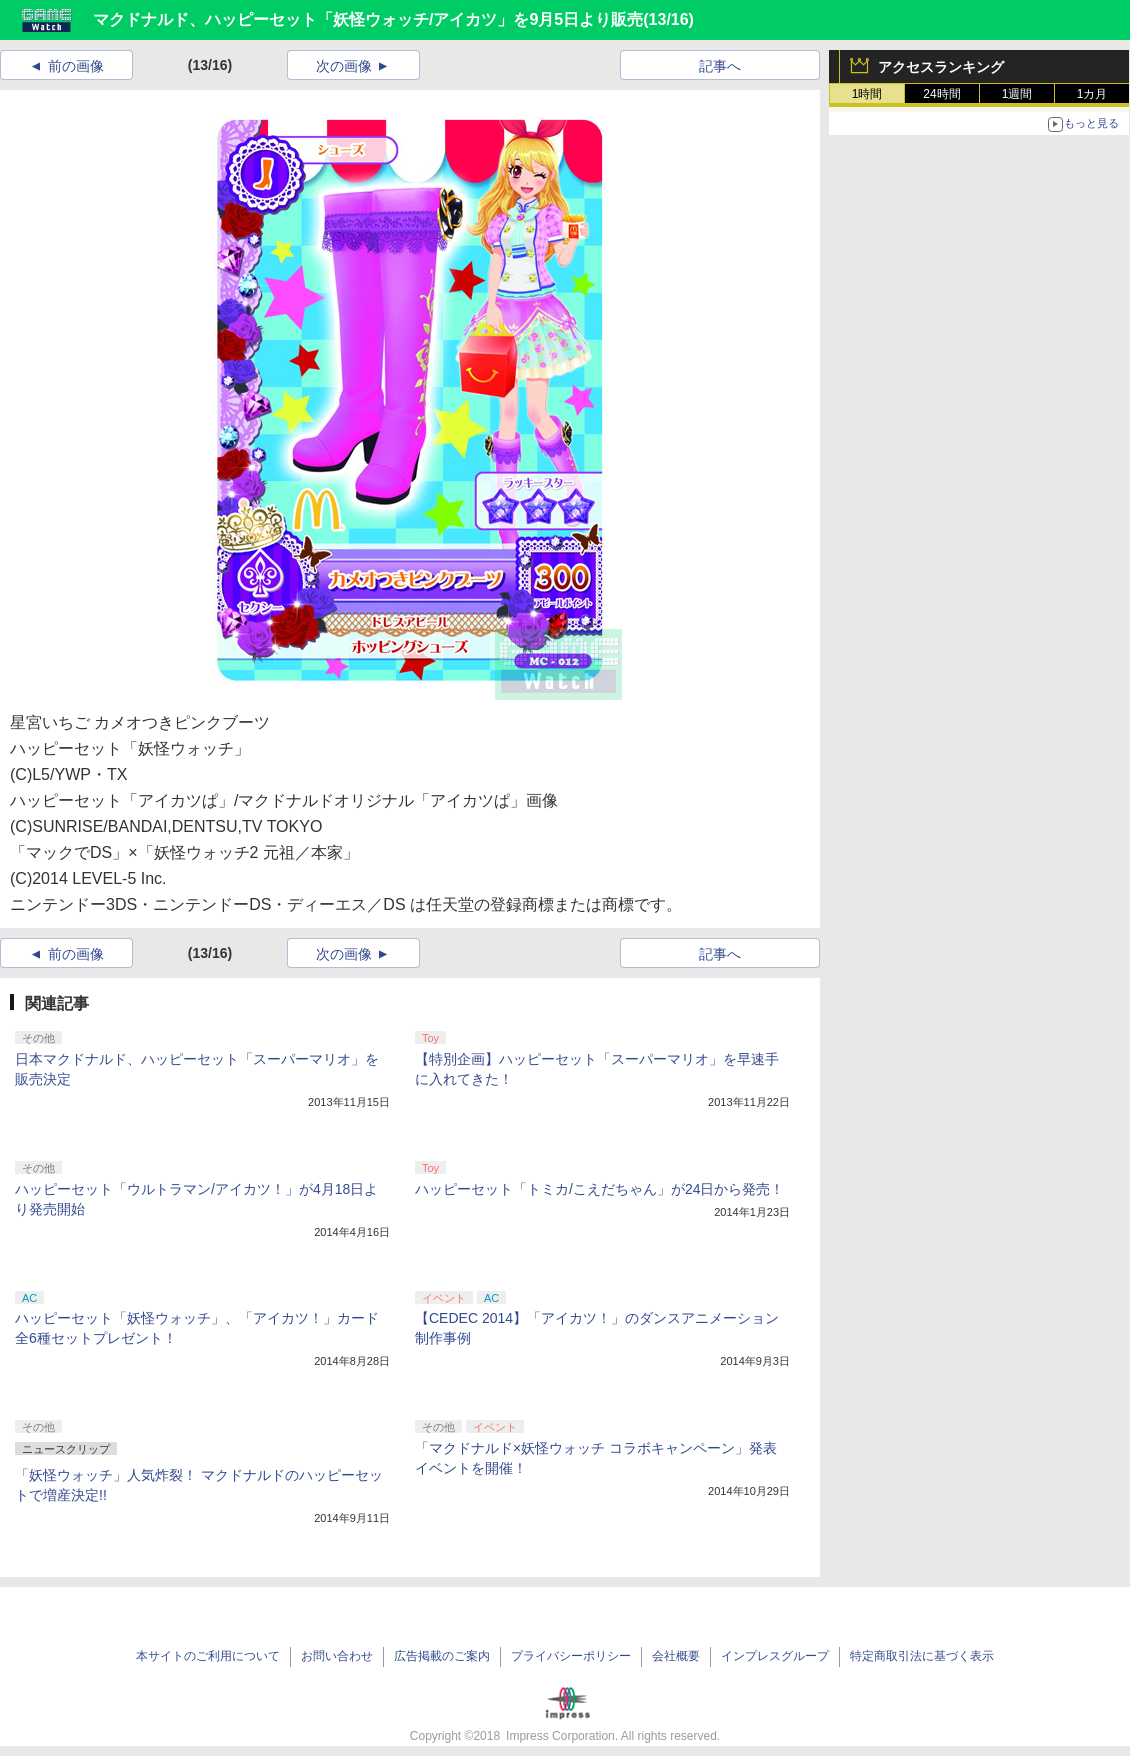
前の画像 (76, 66)
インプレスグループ (775, 1656)
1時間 (867, 94)
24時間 (941, 94)
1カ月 (1092, 94)
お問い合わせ (337, 1656)
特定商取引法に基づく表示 (922, 1656)
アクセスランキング (941, 67)
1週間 (1017, 94)
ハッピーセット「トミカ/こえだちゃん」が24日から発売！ (599, 1189)
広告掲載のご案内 (442, 1656)
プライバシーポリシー (571, 1656)
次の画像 (344, 66)
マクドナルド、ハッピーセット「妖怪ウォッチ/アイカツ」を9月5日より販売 (368, 19)
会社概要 (676, 1656)
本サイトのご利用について (208, 1656)
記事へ (720, 66)
